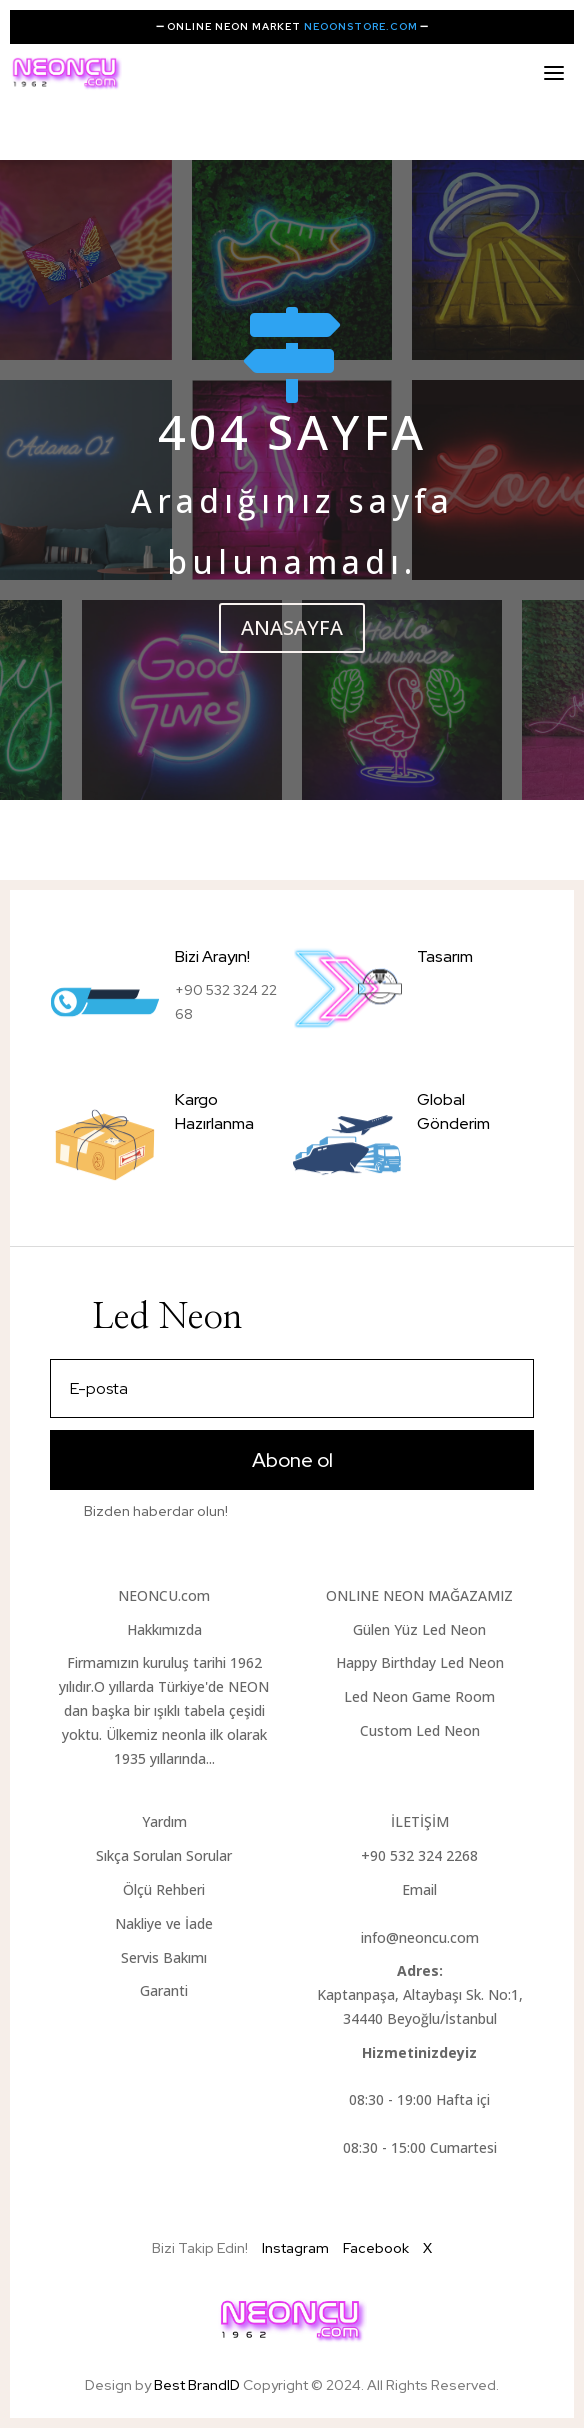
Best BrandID (198, 2385)
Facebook (376, 2248)
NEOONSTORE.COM (361, 26)
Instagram (295, 2248)
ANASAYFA (292, 627)
